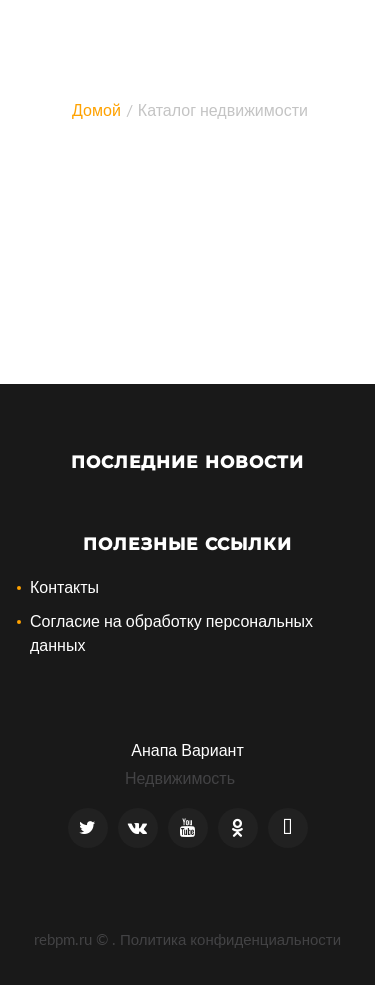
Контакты (64, 586)
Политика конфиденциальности (230, 939)
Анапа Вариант (187, 749)
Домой (96, 109)
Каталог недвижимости (223, 109)
